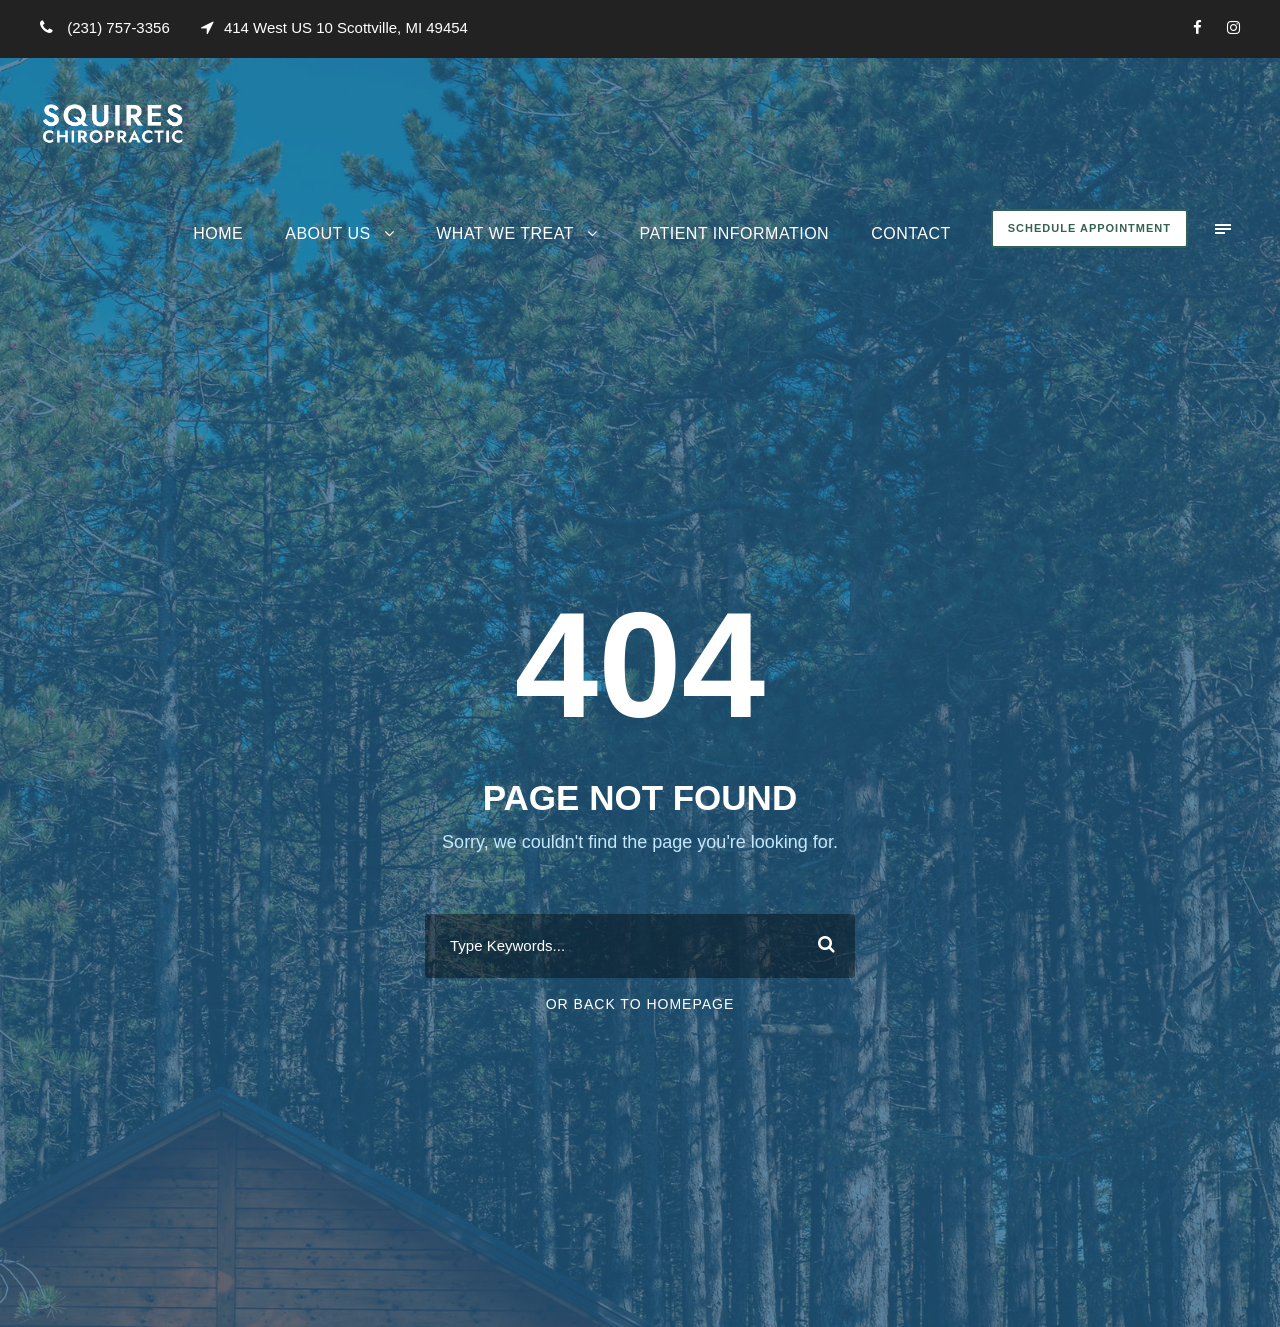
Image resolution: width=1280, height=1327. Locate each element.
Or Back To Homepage (640, 1004)
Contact (911, 233)
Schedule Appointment (1089, 228)
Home (218, 233)
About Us (328, 233)
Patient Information (734, 233)
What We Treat (505, 233)
